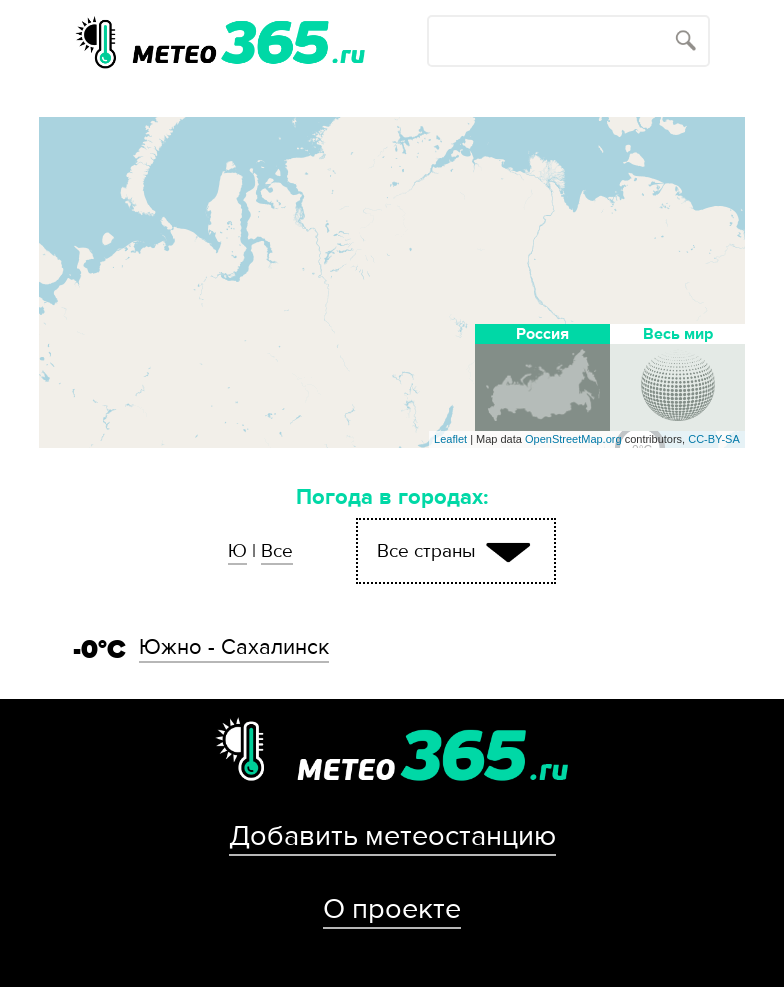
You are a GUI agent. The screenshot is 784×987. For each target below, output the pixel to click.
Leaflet (450, 439)
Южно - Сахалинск (234, 647)
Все (277, 551)
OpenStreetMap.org (573, 439)
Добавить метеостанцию (392, 836)
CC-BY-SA (714, 439)
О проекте (392, 909)
